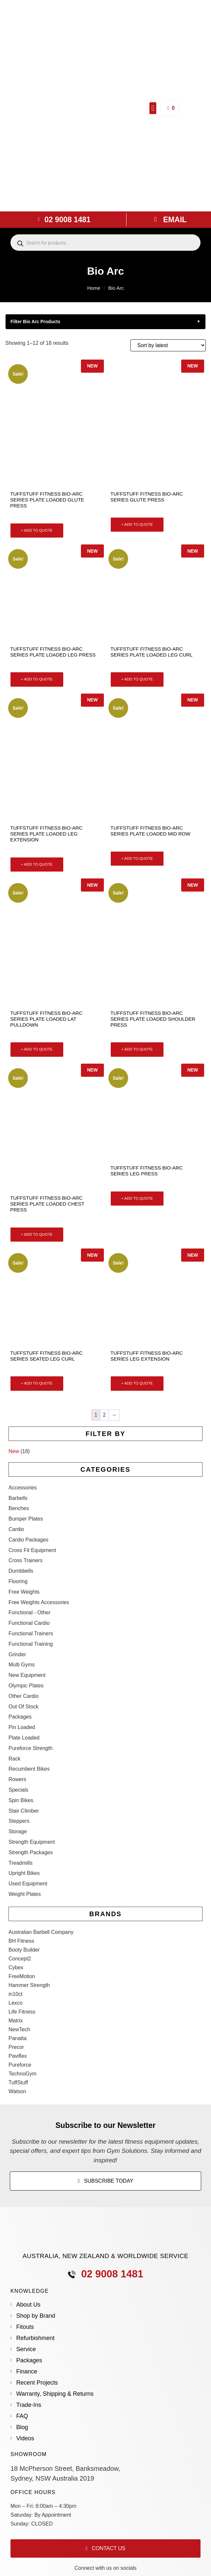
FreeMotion (22, 1976)
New (14, 1451)
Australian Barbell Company (41, 1932)
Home (93, 288)
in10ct (16, 1994)
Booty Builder (24, 1950)
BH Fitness (21, 1941)
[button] (152, 108)
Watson (17, 2091)
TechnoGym (22, 2073)
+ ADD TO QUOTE (37, 530)
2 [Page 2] (104, 1415)
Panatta (18, 2038)
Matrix (16, 2020)
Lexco (16, 2003)
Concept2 (20, 1958)
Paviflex (18, 2056)
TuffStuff (18, 2082)
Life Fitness (22, 2012)
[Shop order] (168, 345)
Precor (16, 2047)
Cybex (16, 1967)
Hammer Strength (29, 1985)
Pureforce (20, 2065)
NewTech (19, 2029)
